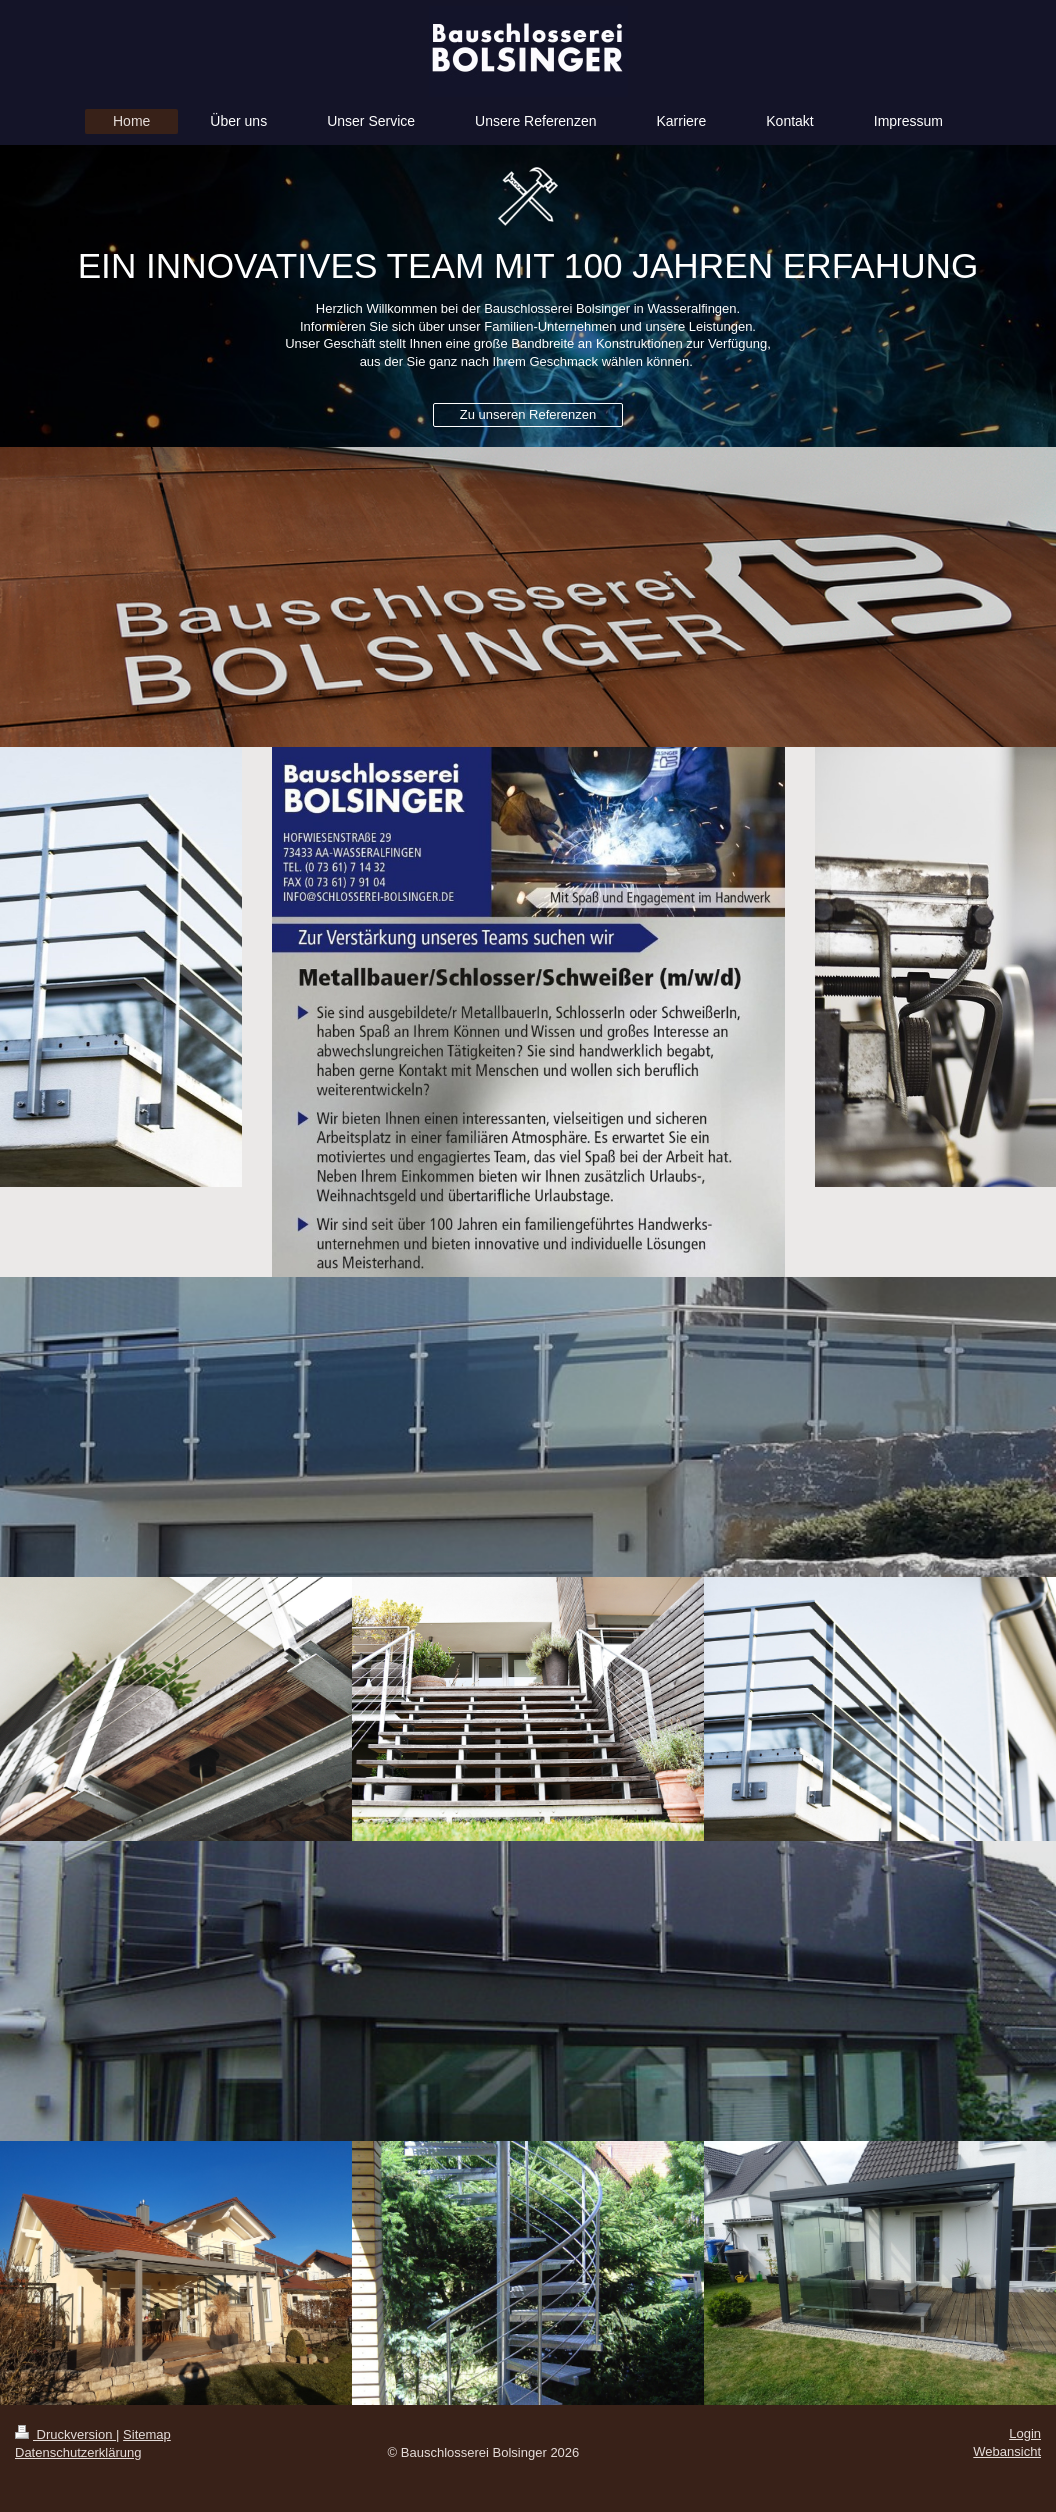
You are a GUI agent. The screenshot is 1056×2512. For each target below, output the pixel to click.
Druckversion (65, 2434)
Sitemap (147, 2434)
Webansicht (1007, 2451)
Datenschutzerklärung (78, 2452)
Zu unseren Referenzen (528, 414)
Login (1025, 2433)
